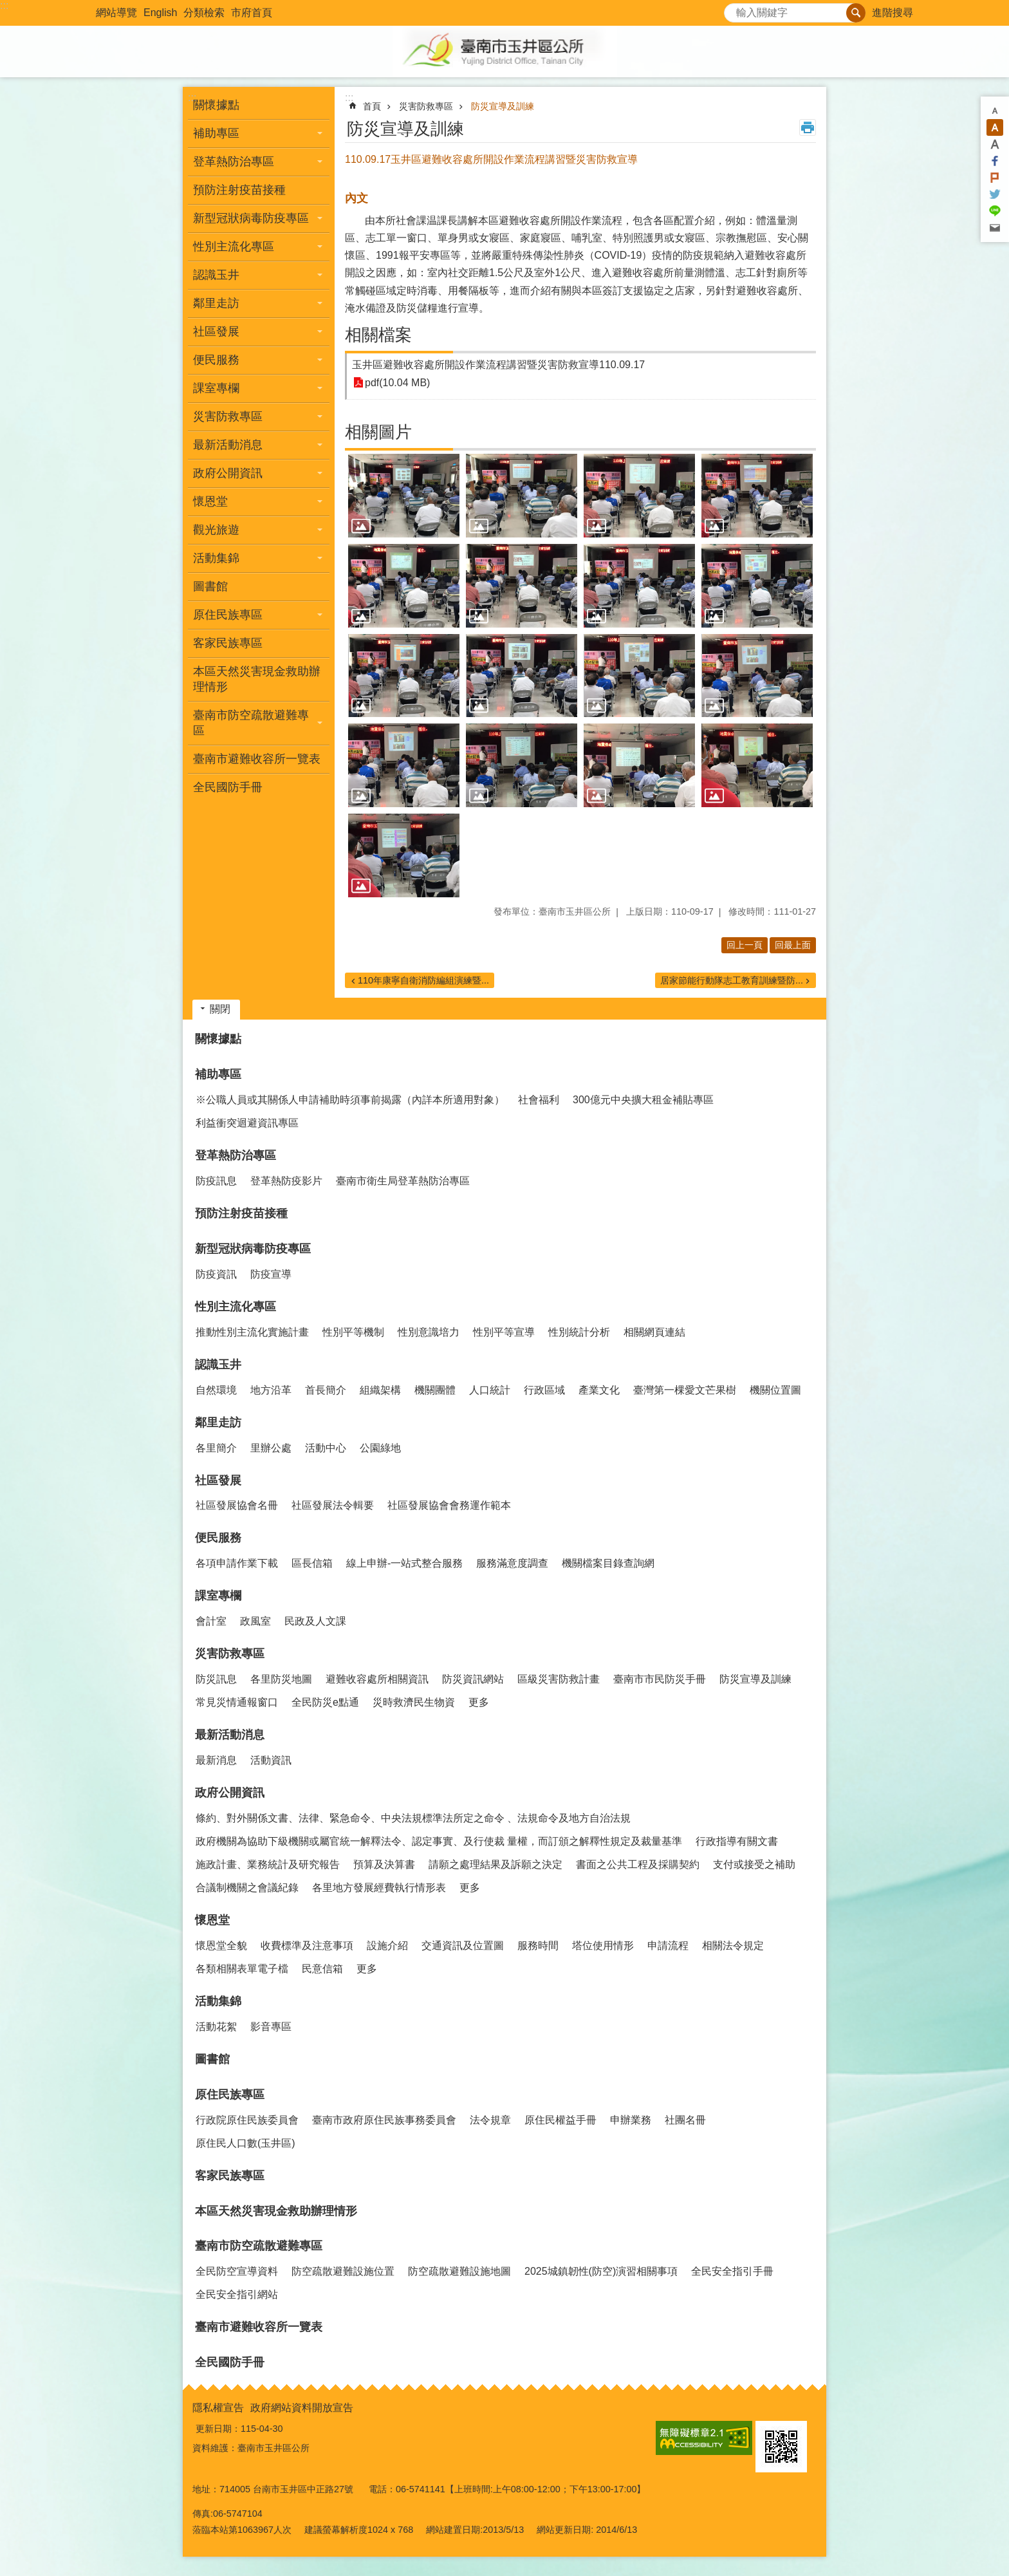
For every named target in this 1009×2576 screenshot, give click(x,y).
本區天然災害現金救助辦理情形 (256, 679)
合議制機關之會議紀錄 (247, 1887)
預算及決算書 (384, 1864)
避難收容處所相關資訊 (377, 1679)
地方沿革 (271, 1390)
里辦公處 (271, 1447)
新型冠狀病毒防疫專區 (253, 1248)
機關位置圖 (775, 1390)
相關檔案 (378, 335)
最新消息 (216, 1760)
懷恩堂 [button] (210, 501)
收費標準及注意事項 (307, 1945)
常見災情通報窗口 (237, 1702)
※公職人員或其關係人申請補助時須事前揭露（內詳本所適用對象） (350, 1099)
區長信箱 (312, 1563)
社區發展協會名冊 (237, 1505)
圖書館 (210, 586)
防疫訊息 (216, 1180)
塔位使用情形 (603, 1945)
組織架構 (380, 1390)
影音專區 (271, 2026)
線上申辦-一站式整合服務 (404, 1563)
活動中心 (325, 1447)
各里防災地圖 (281, 1679)
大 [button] (994, 144)
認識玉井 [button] (216, 274)
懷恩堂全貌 (221, 1945)
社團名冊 (685, 2119)
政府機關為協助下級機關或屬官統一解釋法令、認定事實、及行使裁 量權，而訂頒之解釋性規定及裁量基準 (439, 1841)
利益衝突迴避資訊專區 (247, 1122)
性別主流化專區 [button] (233, 246)
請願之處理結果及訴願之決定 (495, 1864)
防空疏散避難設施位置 (343, 2271)
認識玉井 (218, 1364)
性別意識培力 (428, 1332)
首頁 (372, 106)
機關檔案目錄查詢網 (608, 1563)
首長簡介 (325, 1390)
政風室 (255, 1621)
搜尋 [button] (856, 13)
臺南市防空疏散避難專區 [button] (251, 723)
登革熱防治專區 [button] (233, 161)
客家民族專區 (228, 643)
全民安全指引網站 (237, 2294)
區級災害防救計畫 (558, 1679)
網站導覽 (116, 12)
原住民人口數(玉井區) (245, 2143)
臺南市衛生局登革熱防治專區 (403, 1180)
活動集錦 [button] (216, 558)
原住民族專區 (229, 2094)
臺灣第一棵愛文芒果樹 (684, 1390)
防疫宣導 (271, 1274)
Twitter (994, 194)
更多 (478, 1702)
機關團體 (435, 1390)
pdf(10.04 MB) (397, 382)
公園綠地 (380, 1447)
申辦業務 (630, 2119)
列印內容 (807, 127)
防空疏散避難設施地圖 (459, 2271)
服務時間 (538, 1945)
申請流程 (668, 1945)
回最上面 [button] (793, 945)
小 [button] (994, 110)
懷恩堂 (212, 1920)
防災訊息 (216, 1679)
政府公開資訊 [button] (228, 473)
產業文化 (599, 1390)
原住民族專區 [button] (228, 614)
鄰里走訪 (218, 1422)
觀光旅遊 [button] (216, 529)
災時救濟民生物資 (414, 1702)
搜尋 (734, 9)
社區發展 (218, 1480)
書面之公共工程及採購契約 (637, 1864)
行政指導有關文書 (737, 1841)
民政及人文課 (315, 1621)
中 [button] (994, 127)
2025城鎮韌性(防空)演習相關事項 (601, 2271)
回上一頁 (745, 945)
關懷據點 (216, 104)
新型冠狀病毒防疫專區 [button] (251, 218)
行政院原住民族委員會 (247, 2119)
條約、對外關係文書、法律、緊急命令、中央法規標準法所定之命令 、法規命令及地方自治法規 (413, 1818)
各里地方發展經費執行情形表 (379, 1887)
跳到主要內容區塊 (6, 6)
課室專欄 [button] (216, 388)
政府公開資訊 (229, 1792)
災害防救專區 (426, 106)
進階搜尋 (892, 12)
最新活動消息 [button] (228, 444)
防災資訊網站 (473, 1679)
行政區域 (544, 1390)
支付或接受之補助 (754, 1864)
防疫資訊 (216, 1274)
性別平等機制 (353, 1332)
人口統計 (489, 1390)
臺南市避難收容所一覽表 (256, 758)
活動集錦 (218, 2001)
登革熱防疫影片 (286, 1180)
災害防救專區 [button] (228, 416)
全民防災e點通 (325, 1702)
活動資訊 (271, 1760)
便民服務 (218, 1537)
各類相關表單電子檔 (242, 1968)
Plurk (994, 177)
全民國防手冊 (228, 787)
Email (994, 227)
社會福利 (538, 1099)
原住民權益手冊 (560, 2119)
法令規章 (490, 2119)
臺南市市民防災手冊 (659, 1679)
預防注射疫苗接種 (239, 189)
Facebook (994, 161)
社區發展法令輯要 (333, 1505)
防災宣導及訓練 (502, 106)
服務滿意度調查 (512, 1563)
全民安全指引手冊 (732, 2271)
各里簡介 (216, 1447)
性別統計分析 (579, 1332)
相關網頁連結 (654, 1332)
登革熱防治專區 (235, 1155)
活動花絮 (216, 2026)
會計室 (211, 1621)
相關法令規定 (733, 1945)
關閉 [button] (220, 1008)
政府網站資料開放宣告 (301, 2407)
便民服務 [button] (216, 359)
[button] (403, 495)
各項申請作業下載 (237, 1563)
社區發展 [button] (216, 331)
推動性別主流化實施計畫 (252, 1332)
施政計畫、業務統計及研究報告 (268, 1864)
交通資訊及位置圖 (462, 1945)
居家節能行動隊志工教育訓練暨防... (731, 980)
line (994, 211)
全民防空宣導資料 (237, 2271)
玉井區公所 (504, 51)
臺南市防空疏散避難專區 (258, 2245)
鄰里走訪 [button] (216, 303)
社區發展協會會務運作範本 (449, 1505)
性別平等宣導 (504, 1332)
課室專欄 (218, 1595)
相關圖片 (378, 432)
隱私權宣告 (218, 2407)
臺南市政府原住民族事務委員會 (384, 2119)
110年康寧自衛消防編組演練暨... (423, 980)
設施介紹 (387, 1945)
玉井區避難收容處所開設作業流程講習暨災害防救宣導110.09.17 (498, 364)
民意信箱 (322, 1968)
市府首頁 (251, 12)
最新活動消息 (229, 1734)
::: (4, 5)
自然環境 (216, 1390)
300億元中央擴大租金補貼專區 (643, 1099)
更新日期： (218, 2428)
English (160, 12)
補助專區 (218, 1074)
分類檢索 (204, 12)
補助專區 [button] (216, 133)
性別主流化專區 (235, 1306)
